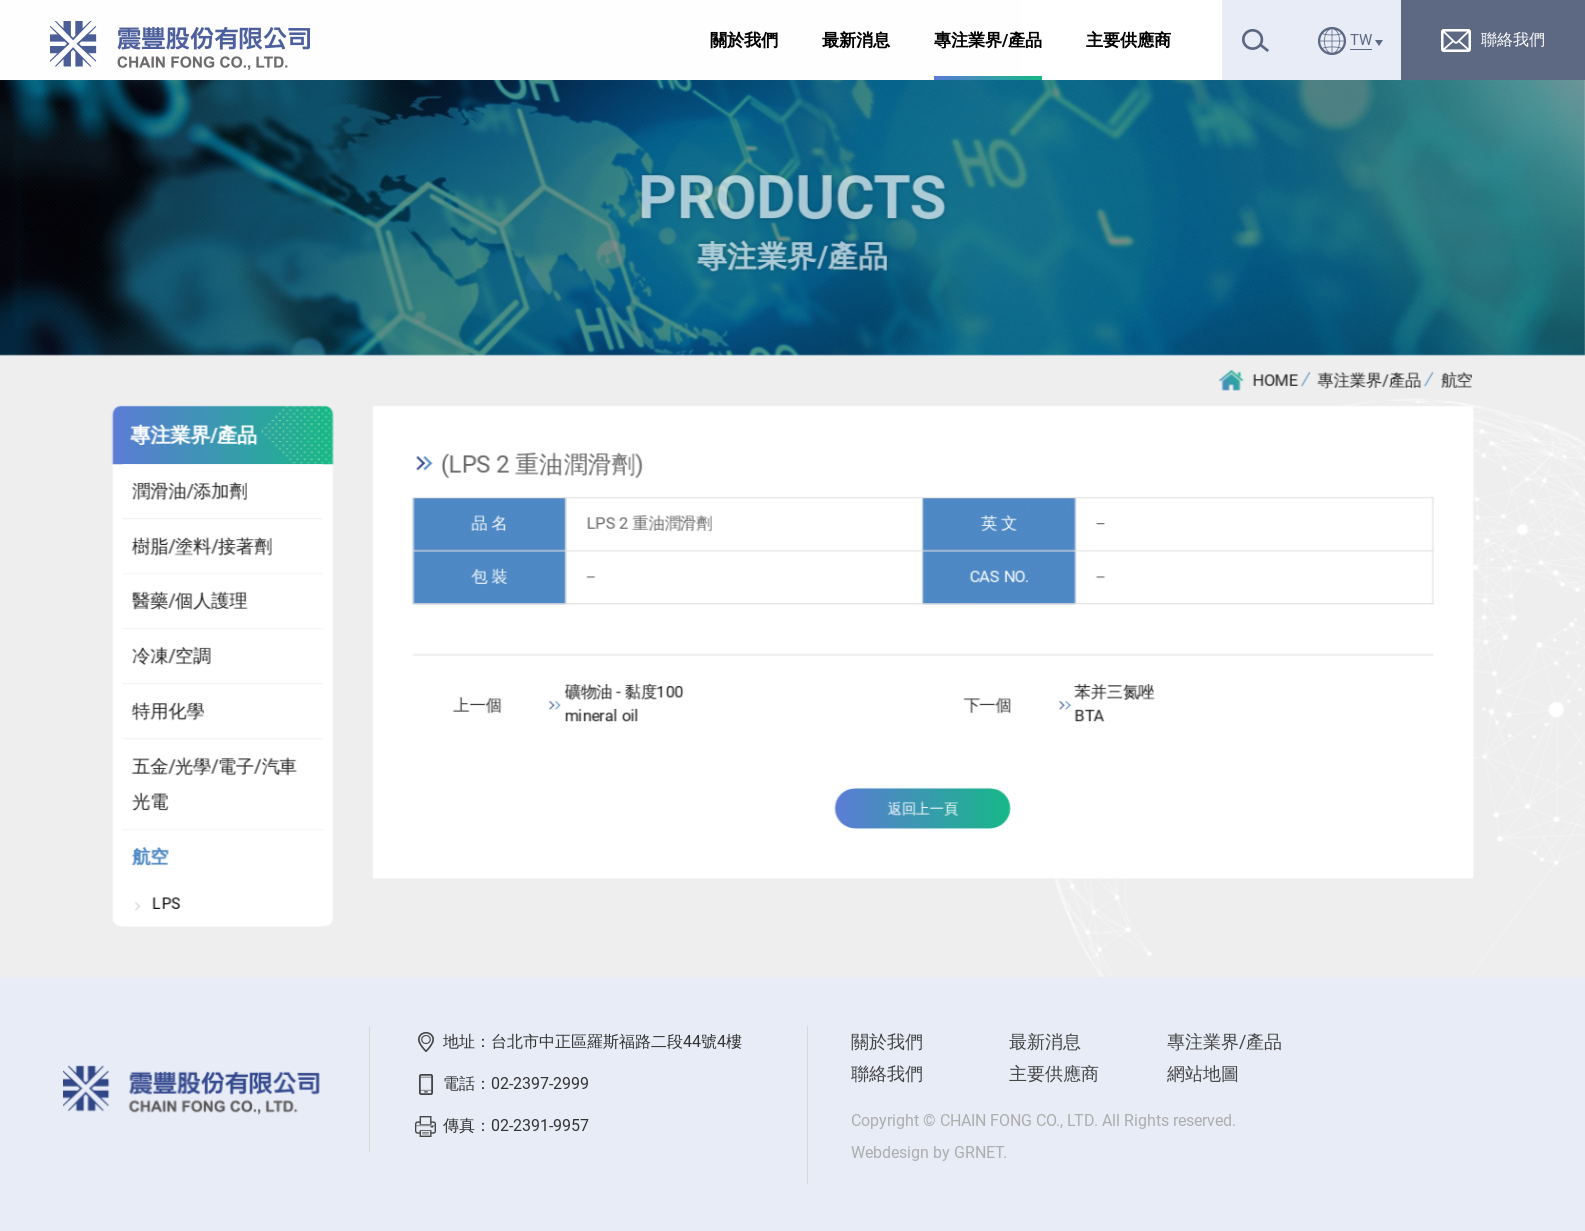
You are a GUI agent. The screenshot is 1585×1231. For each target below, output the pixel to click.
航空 (1458, 381)
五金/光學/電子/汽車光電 (213, 786)
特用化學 (167, 713)
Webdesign (890, 1152)
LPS (165, 907)
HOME (1259, 381)
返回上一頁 (923, 811)
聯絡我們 (887, 1073)
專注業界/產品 (988, 40)
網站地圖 (1203, 1073)
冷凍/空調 (170, 657)
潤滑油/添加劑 (188, 492)
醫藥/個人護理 (188, 602)
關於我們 (744, 40)
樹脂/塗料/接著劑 (201, 547)
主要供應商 (1128, 40)
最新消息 (856, 40)
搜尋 (1255, 40)
